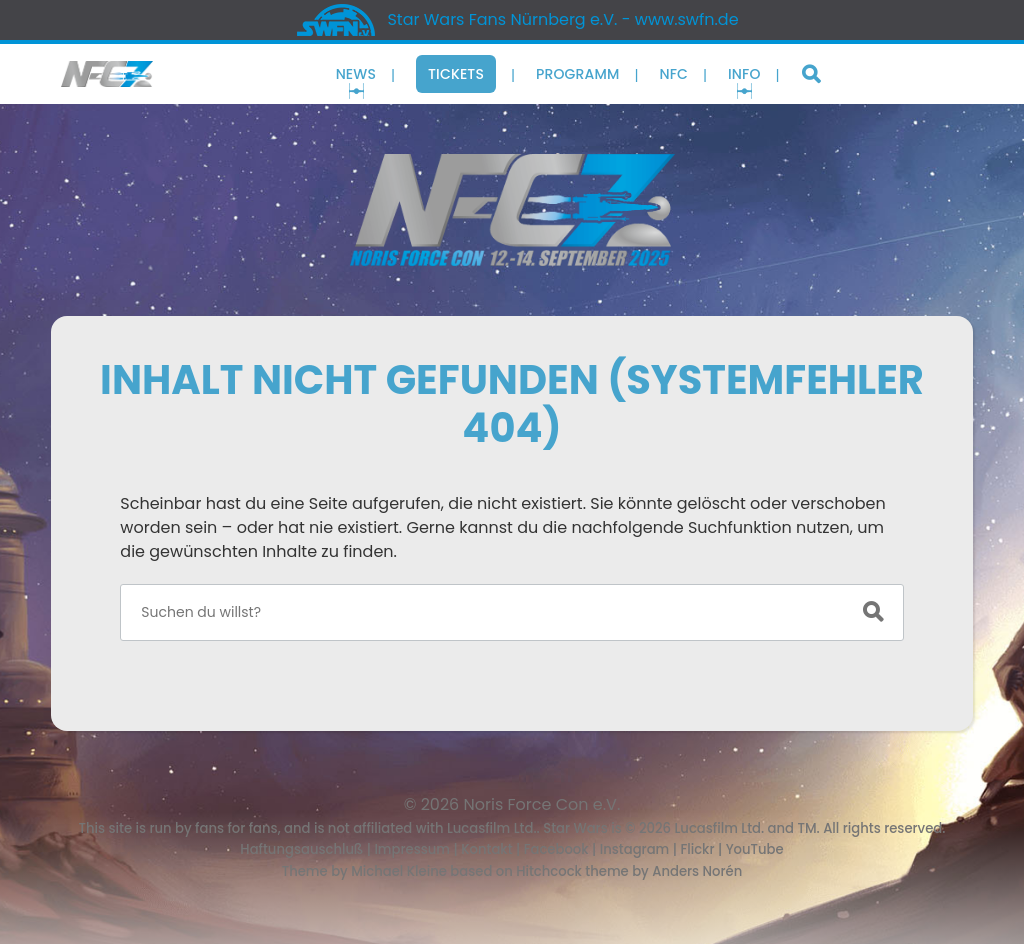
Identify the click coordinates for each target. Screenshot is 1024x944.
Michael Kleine (400, 871)
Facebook (556, 849)
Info (744, 74)
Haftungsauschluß (301, 849)
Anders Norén (697, 871)
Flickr (697, 849)
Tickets (456, 74)
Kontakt (486, 849)
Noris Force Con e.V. (542, 804)
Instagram (635, 849)
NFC (673, 74)
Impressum (412, 849)
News (356, 74)
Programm (577, 74)
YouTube (755, 849)
